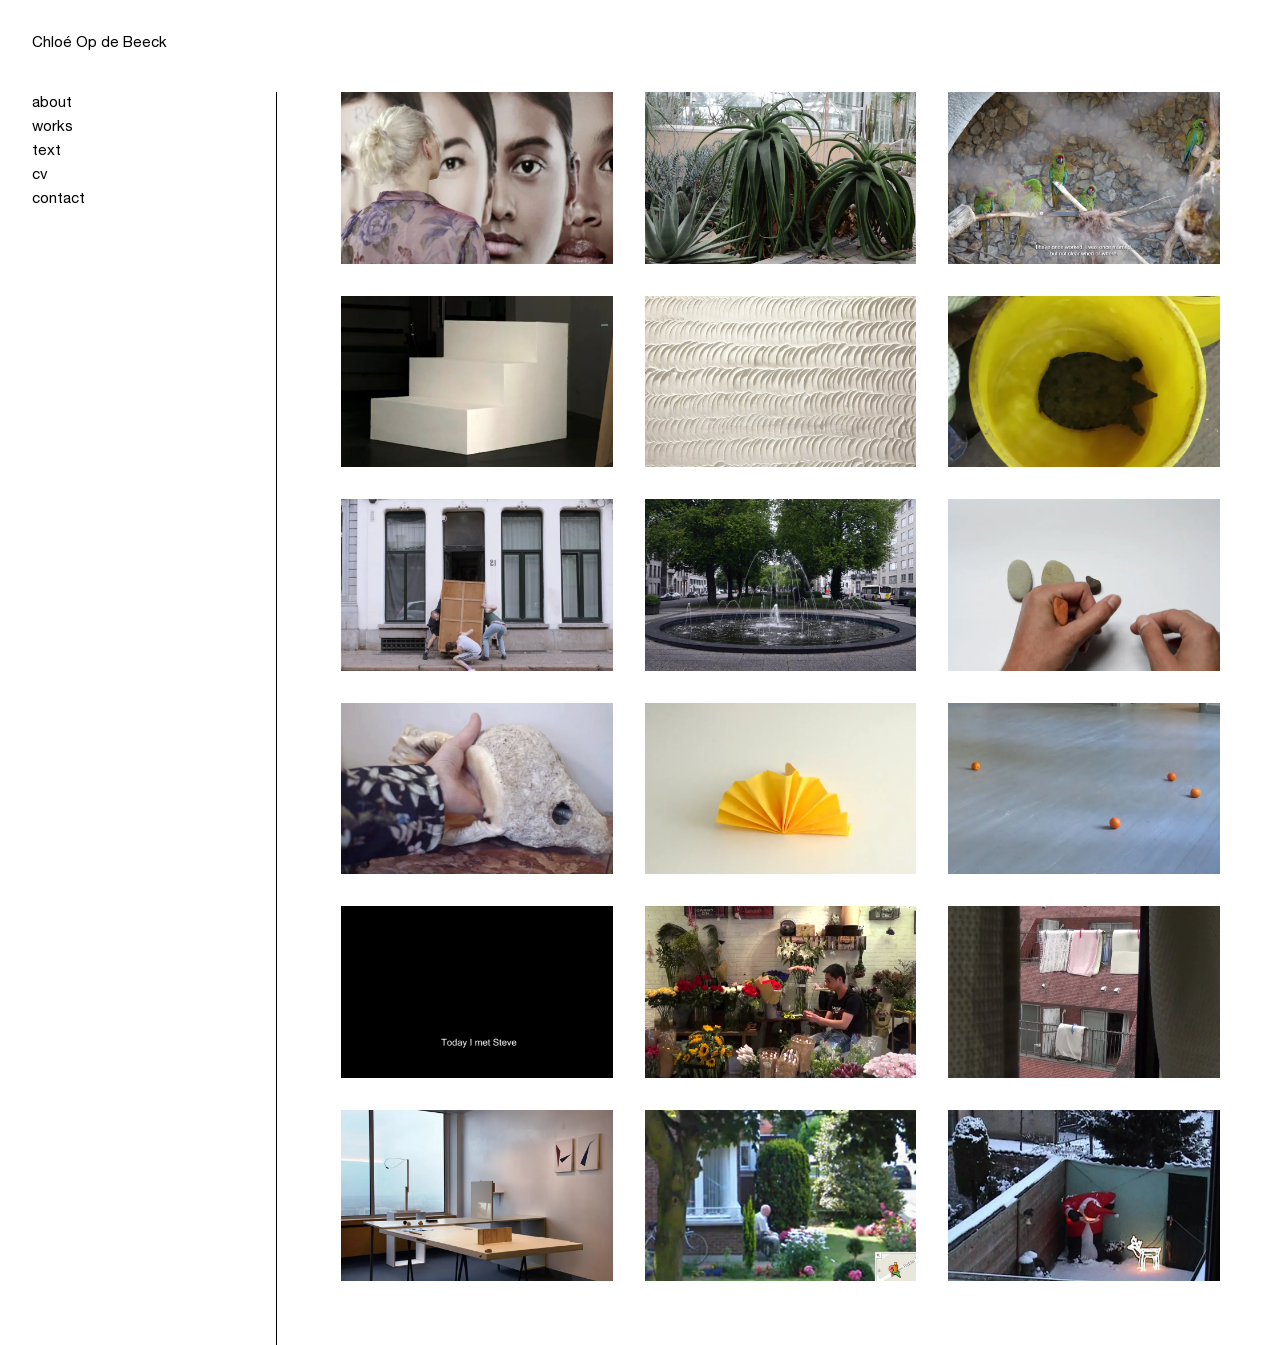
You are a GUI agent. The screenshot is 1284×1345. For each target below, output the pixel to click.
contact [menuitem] (58, 199)
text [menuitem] (46, 151)
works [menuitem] (52, 127)
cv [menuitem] (40, 175)
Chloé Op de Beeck (99, 43)
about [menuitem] (52, 103)
